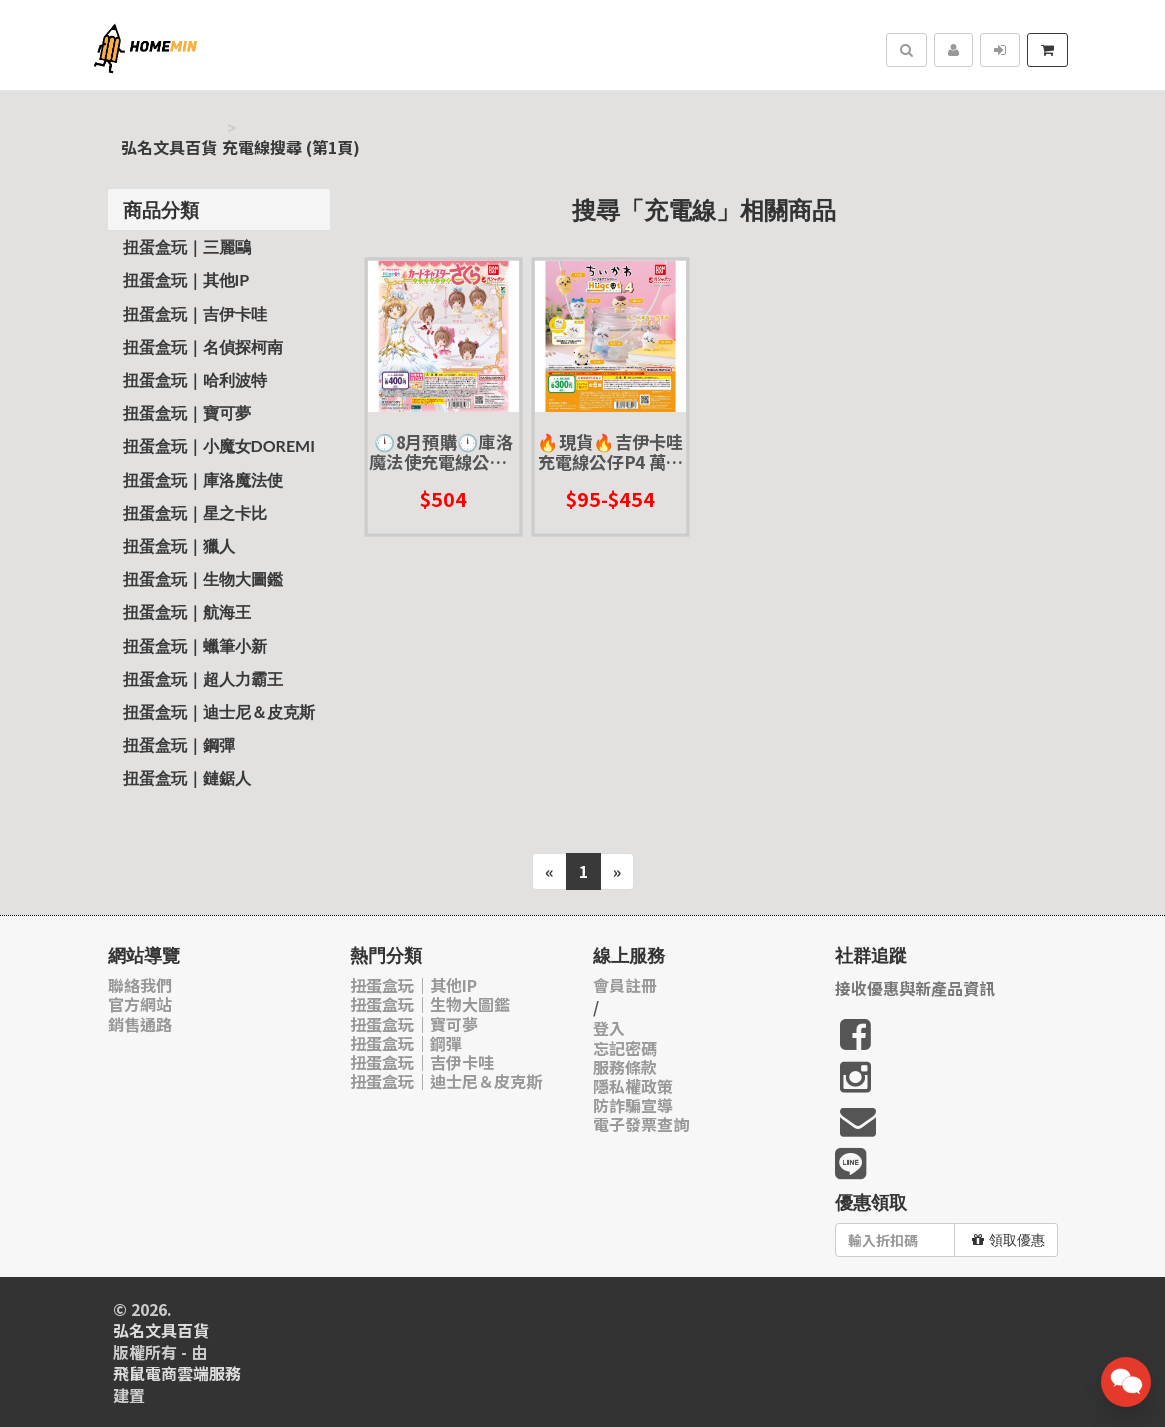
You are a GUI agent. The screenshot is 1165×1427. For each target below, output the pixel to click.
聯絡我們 (140, 985)
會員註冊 (625, 985)
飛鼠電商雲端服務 (177, 1373)
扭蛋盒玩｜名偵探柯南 (203, 346)
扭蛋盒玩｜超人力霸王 (203, 678)
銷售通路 (140, 1024)
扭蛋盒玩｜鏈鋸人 (187, 777)
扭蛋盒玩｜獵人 (179, 545)
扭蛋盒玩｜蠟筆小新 (195, 645)
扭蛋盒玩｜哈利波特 (195, 379)
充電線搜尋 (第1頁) (291, 147)
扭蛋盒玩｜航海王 (187, 611)
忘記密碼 (625, 1048)
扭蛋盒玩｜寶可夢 (187, 412)
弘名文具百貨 (169, 147)
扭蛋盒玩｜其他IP (186, 279)
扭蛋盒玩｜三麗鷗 (187, 246)
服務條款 (625, 1067)
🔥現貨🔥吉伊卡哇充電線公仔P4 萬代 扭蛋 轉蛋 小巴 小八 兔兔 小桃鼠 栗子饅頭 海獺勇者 (610, 451)
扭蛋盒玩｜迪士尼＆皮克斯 (219, 711)
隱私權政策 (633, 1086)
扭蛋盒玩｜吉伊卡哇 (195, 313)
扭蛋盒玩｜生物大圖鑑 (203, 578)
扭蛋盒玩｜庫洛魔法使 (203, 479)
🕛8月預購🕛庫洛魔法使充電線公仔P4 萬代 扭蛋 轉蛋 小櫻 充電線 (443, 451)
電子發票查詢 (641, 1124)
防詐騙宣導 (633, 1105)
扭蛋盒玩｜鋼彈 (179, 744)
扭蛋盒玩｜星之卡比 (195, 512)
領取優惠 (1008, 1240)
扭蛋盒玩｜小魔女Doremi (219, 445)
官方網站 (140, 1004)
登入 (609, 1028)
